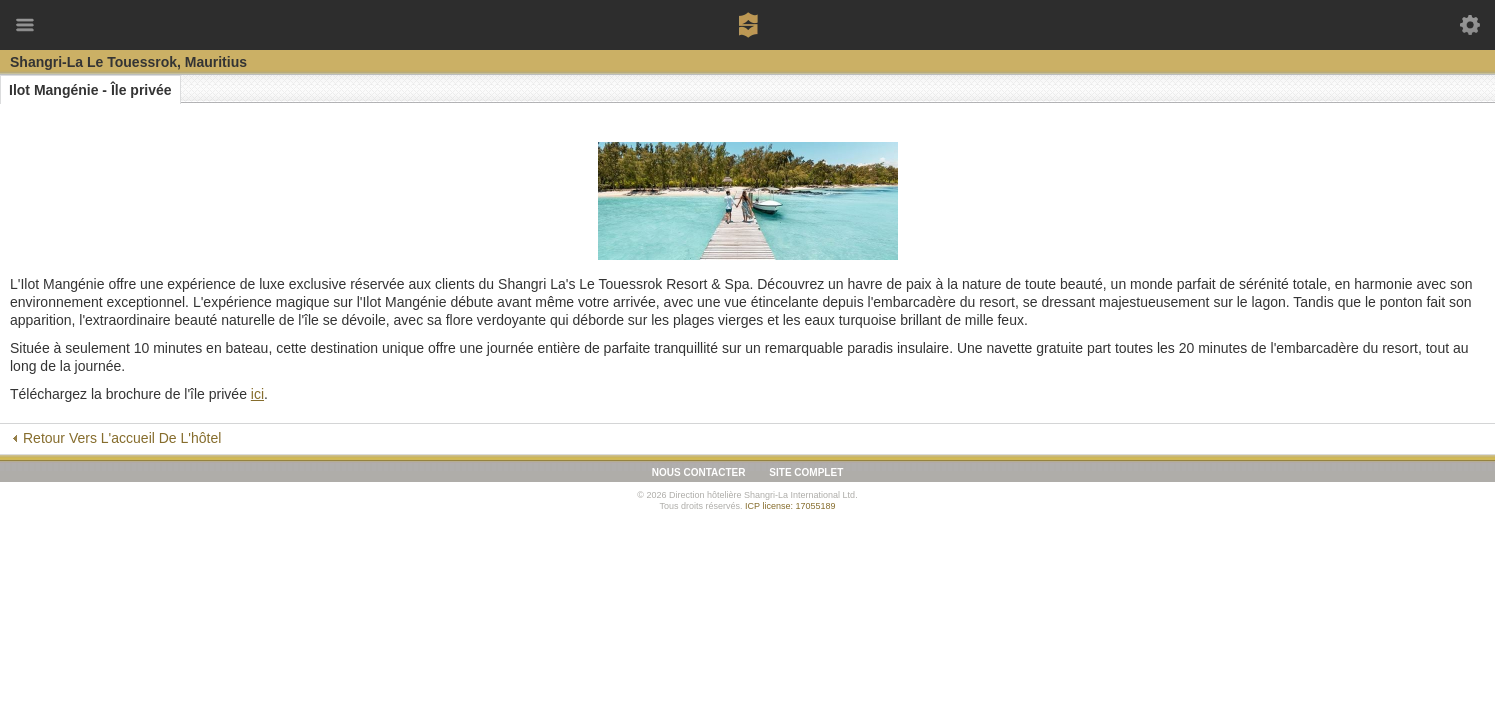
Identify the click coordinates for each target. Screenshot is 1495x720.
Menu (25, 25)
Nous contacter (699, 472)
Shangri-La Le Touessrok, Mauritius (128, 62)
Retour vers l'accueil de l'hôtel (122, 438)
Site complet (806, 472)
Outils (1470, 25)
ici (257, 394)
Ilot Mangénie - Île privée (90, 90)
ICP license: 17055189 (790, 506)
